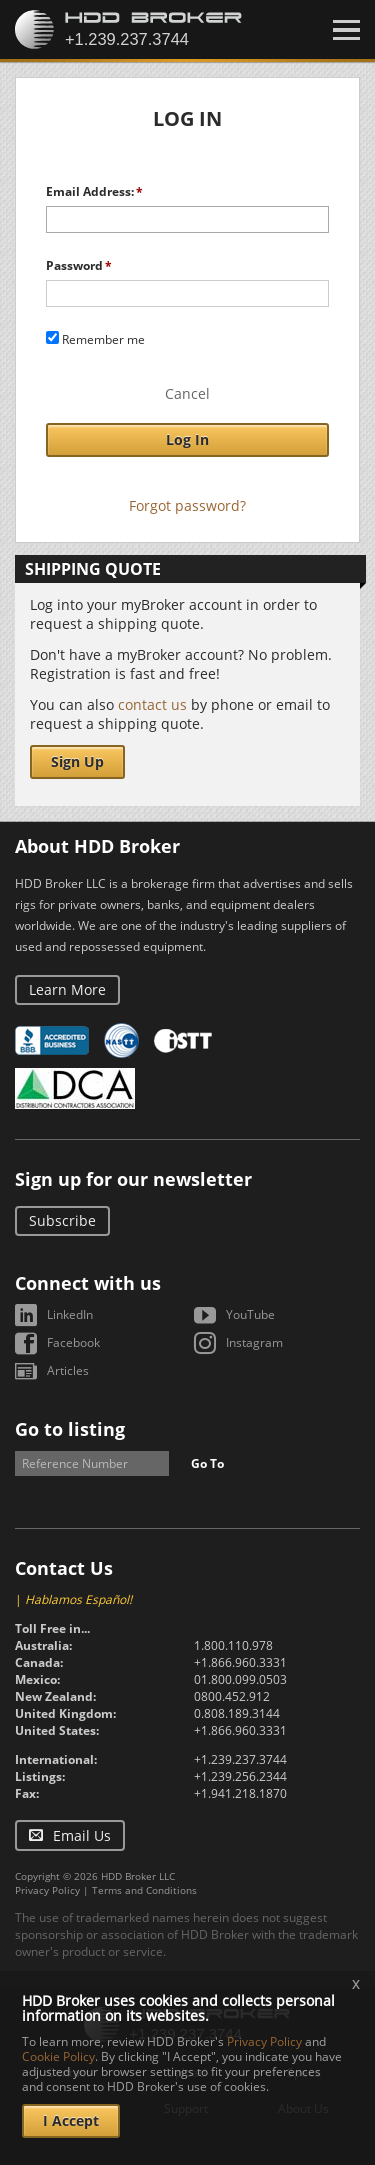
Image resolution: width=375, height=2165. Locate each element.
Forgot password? (187, 505)
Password (74, 265)
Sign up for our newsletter (133, 1179)
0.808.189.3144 (237, 1713)
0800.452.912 (232, 1696)
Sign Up (77, 761)
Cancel (187, 393)
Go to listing (70, 1429)
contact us (152, 704)
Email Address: (90, 191)
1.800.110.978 (233, 1645)
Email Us (82, 1835)
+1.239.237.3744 (240, 1759)
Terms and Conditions (144, 1890)
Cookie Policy (58, 2056)
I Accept (71, 2120)
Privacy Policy (47, 1890)
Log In (187, 439)
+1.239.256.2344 (240, 1776)
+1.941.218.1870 (240, 1793)
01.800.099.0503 (240, 1679)
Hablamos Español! (78, 1599)
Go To (207, 1463)
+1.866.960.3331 (240, 1662)
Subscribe (62, 1220)
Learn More (67, 989)
